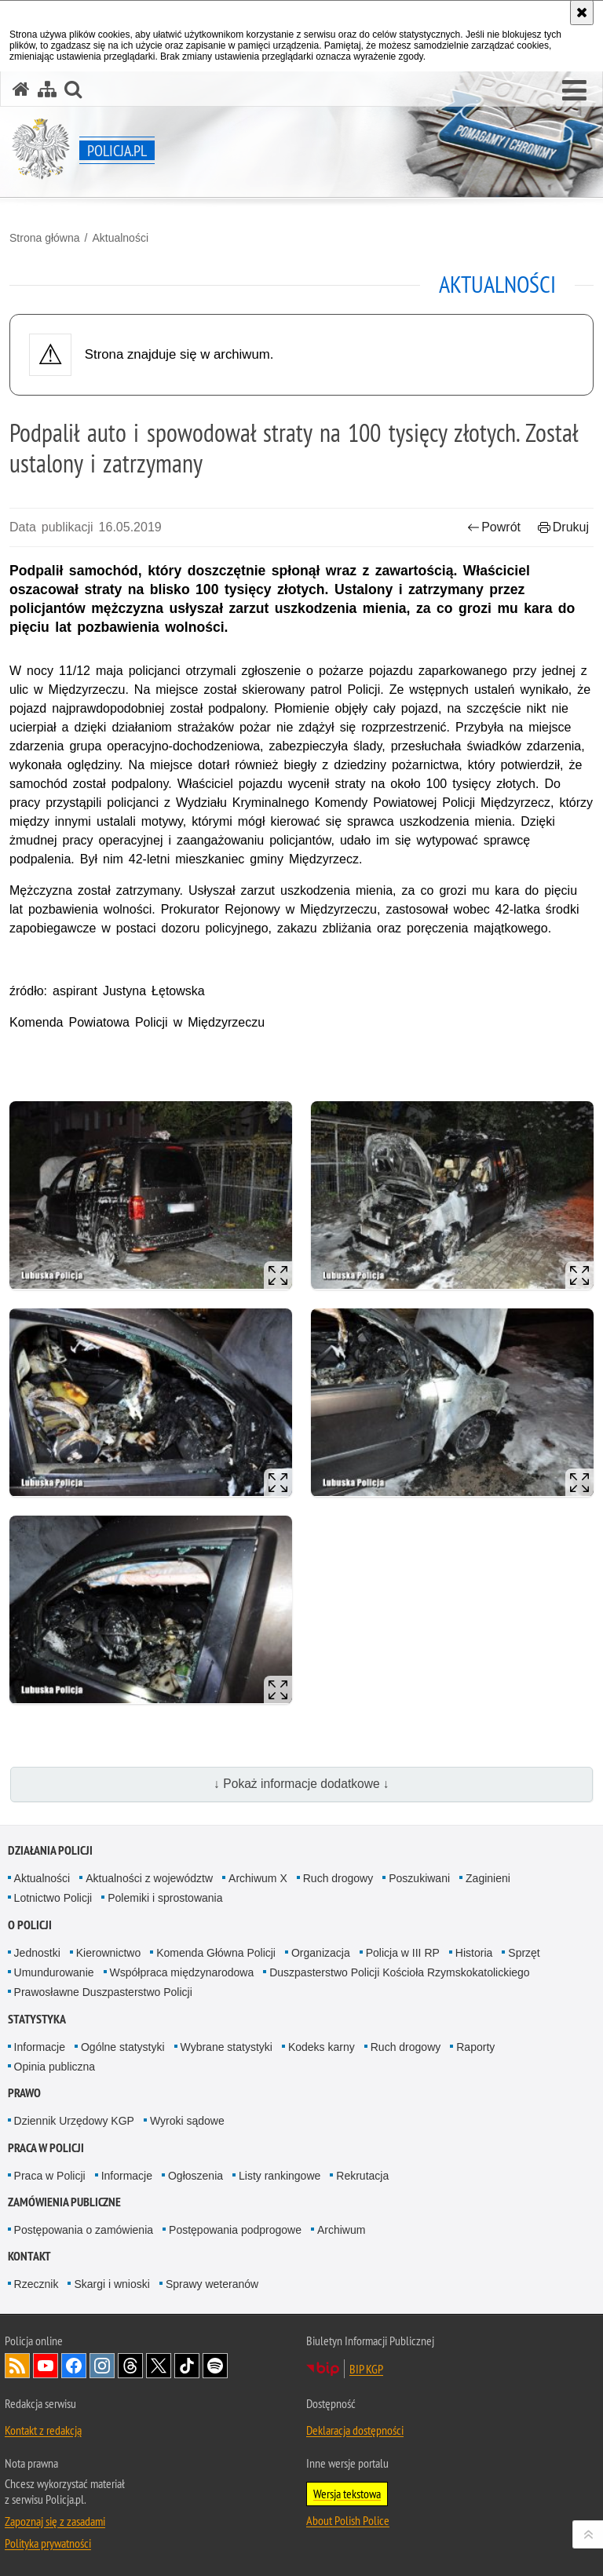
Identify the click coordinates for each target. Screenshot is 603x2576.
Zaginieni (488, 1878)
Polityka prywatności (48, 2543)
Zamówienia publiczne (64, 2202)
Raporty (475, 2047)
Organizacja (320, 1953)
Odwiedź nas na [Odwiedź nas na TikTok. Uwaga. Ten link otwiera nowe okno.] (186, 2365)
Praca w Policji (46, 2148)
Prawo (24, 2093)
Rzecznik (36, 2284)
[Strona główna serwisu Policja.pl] (21, 89)
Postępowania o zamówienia (83, 2230)
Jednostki (37, 1953)
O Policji (30, 1925)
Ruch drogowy (338, 1878)
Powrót (494, 527)
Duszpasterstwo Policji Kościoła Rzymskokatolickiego (399, 1972)
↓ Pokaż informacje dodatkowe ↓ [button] (301, 1783)
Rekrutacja (362, 2175)
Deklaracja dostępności (355, 2430)
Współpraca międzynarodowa (182, 1972)
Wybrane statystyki (226, 2047)
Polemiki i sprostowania (165, 1898)
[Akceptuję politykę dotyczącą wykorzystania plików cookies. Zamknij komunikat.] (582, 12)
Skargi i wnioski (111, 2284)
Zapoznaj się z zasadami (55, 2521)
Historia (473, 1953)
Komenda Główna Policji (216, 1953)
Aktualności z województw (149, 1878)
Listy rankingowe (279, 2175)
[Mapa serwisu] (47, 89)
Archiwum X (257, 1878)
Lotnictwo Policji (53, 1898)
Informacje (39, 2047)
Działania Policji (50, 1850)
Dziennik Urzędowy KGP (74, 2120)
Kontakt (29, 2256)
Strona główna (44, 238)
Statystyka (37, 2019)
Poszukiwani (419, 1878)
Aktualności (120, 238)
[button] (574, 91)
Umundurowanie (54, 1972)
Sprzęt (523, 1953)
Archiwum (341, 2230)
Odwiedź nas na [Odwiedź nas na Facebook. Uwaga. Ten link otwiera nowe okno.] (73, 2365)
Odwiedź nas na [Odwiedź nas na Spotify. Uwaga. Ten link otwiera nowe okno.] (215, 2365)
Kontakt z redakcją (43, 2430)
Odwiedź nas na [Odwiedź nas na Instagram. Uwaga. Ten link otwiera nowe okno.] (102, 2365)
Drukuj (563, 527)
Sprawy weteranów (212, 2284)
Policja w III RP (403, 1953)
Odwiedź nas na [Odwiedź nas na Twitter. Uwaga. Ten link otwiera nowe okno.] (158, 2365)
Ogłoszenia (195, 2175)
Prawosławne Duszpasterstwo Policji (103, 1992)
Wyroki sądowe (187, 2120)
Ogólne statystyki (123, 2047)
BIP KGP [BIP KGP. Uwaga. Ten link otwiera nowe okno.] (366, 2369)
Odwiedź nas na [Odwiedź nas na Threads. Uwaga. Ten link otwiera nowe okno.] (130, 2365)
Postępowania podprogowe (235, 2230)
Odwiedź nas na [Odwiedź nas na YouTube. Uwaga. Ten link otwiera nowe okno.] (45, 2365)
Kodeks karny (321, 2047)
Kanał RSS (17, 2365)
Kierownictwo (108, 1953)
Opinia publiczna (55, 2066)
